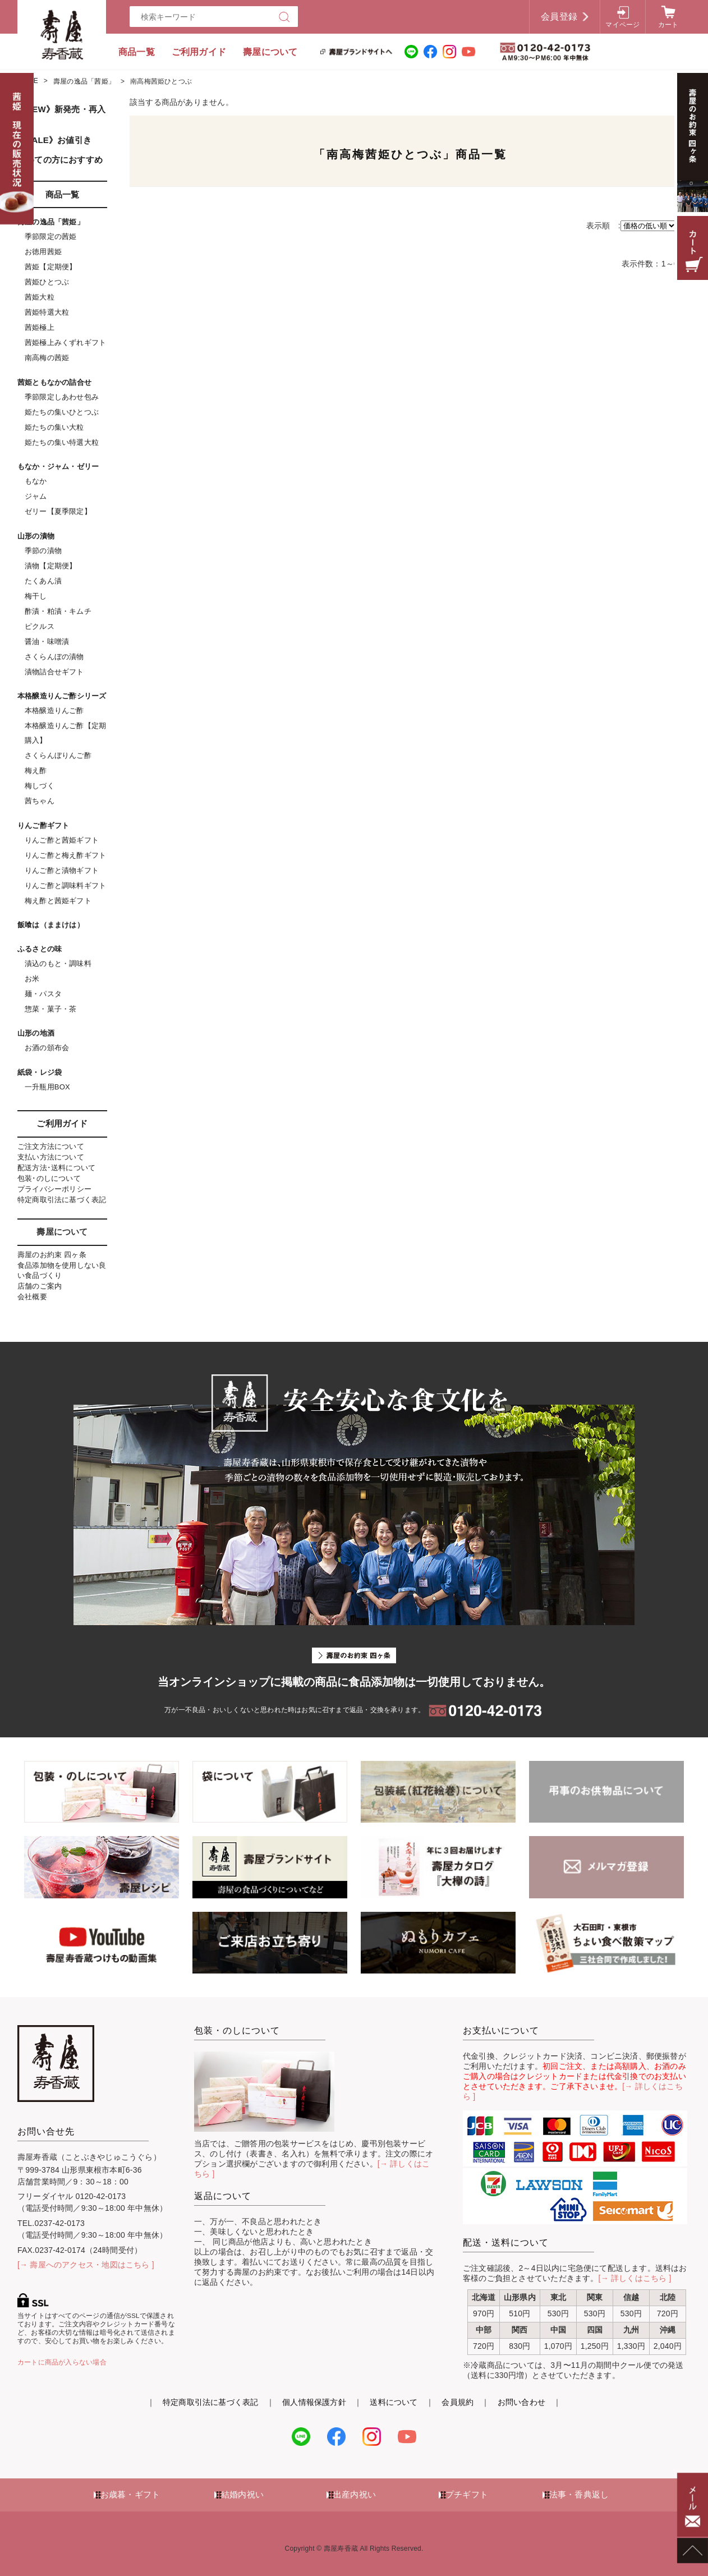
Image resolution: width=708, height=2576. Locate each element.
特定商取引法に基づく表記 (62, 1199)
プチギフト (466, 2494)
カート (668, 25)
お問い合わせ (521, 2402)
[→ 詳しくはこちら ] (635, 2278)
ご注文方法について (50, 1146)
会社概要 (32, 1296)
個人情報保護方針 (314, 2402)
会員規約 (457, 2402)
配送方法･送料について (56, 1167)
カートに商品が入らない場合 (62, 2362)
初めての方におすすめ (60, 159)
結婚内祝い (242, 2494)
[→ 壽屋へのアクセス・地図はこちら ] (85, 2264)
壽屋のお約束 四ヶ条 (51, 1254)
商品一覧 (136, 52)
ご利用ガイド (199, 52)
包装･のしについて (49, 1178)
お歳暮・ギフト (130, 2494)
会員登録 (559, 16)
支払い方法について (50, 1157)
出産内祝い (354, 2494)
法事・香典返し (579, 2494)
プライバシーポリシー (54, 1189)
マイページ (622, 25)
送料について (393, 2402)
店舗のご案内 (39, 1286)
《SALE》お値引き (54, 140)
